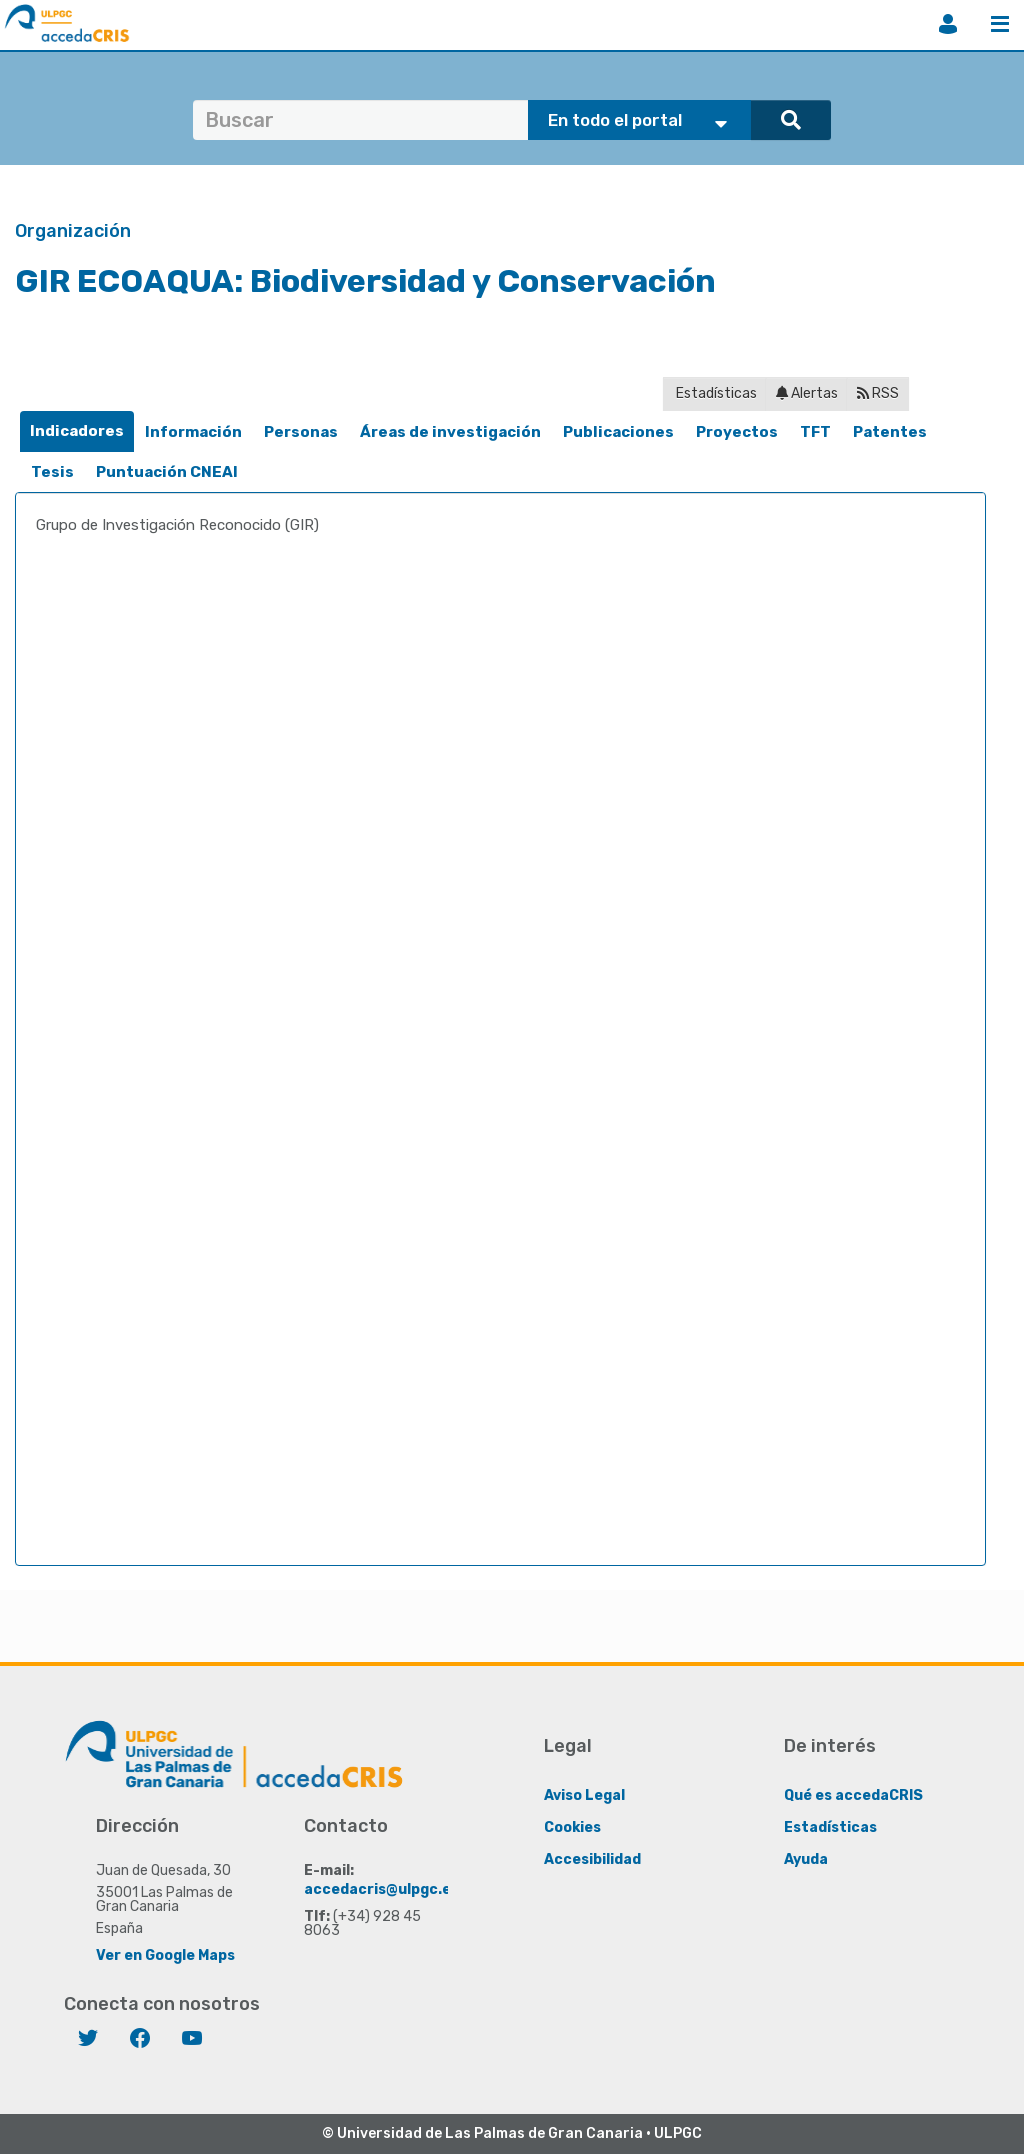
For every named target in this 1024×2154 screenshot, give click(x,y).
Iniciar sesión (948, 24)
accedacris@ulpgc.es (381, 1889)
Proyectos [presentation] (737, 432)
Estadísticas (715, 393)
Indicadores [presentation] (77, 431)
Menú (1000, 24)
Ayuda (806, 1859)
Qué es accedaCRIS (853, 1795)
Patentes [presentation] (890, 432)
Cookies (572, 1827)
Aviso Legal (584, 1795)
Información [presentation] (193, 432)
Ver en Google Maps (165, 1955)
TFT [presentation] (815, 432)
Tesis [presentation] (52, 472)
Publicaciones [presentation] (618, 432)
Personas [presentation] (301, 432)
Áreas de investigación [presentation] (450, 432)
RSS (878, 393)
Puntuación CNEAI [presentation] (167, 472)
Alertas (807, 393)
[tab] (77, 431)
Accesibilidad (592, 1859)
